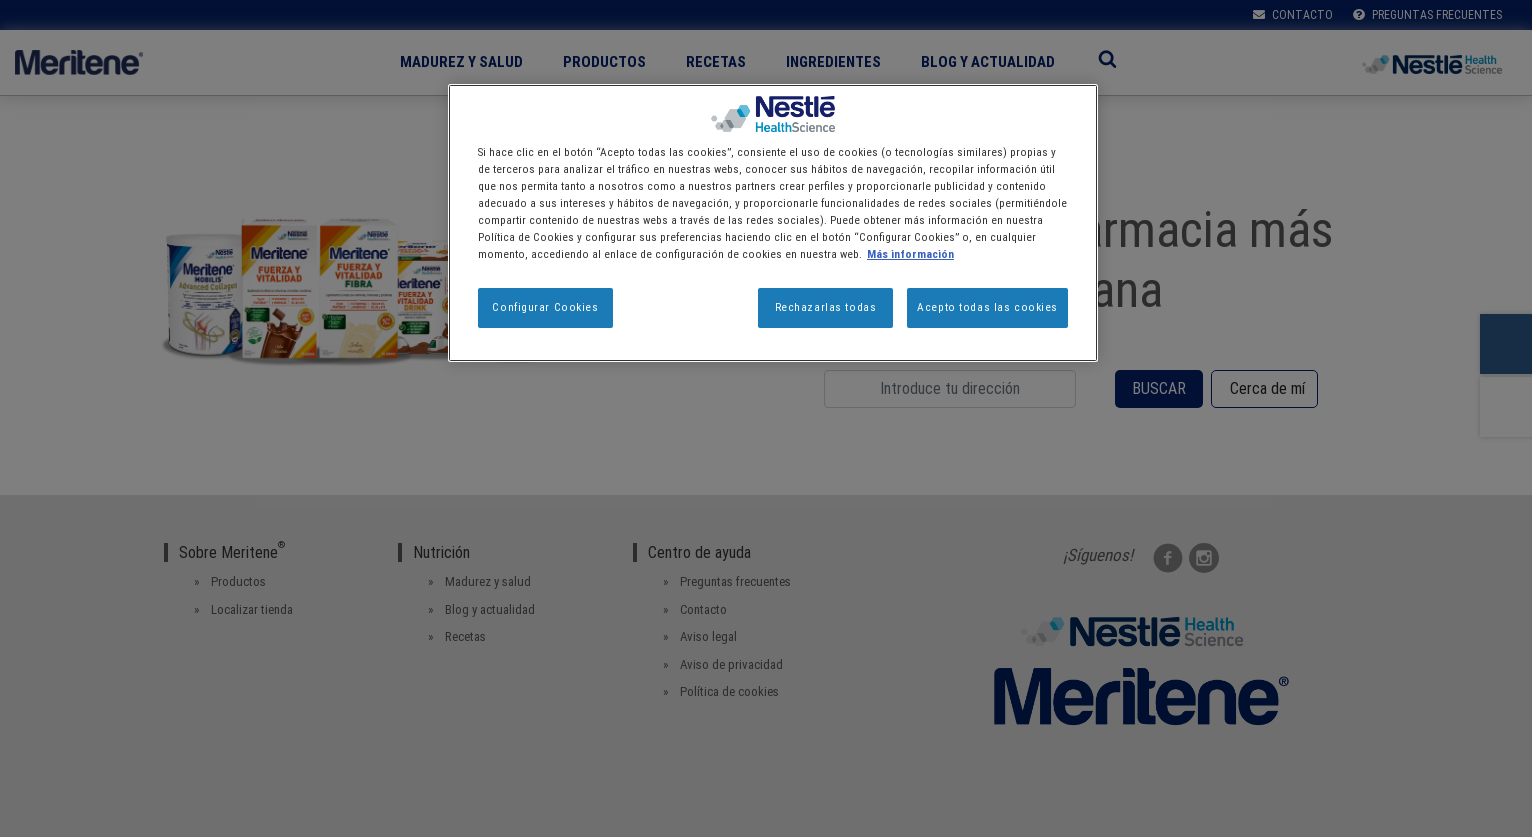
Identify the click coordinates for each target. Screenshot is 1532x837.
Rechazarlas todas (826, 307)
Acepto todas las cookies (987, 307)
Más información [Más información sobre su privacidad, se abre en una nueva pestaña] (910, 254)
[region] (773, 223)
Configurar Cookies (545, 307)
